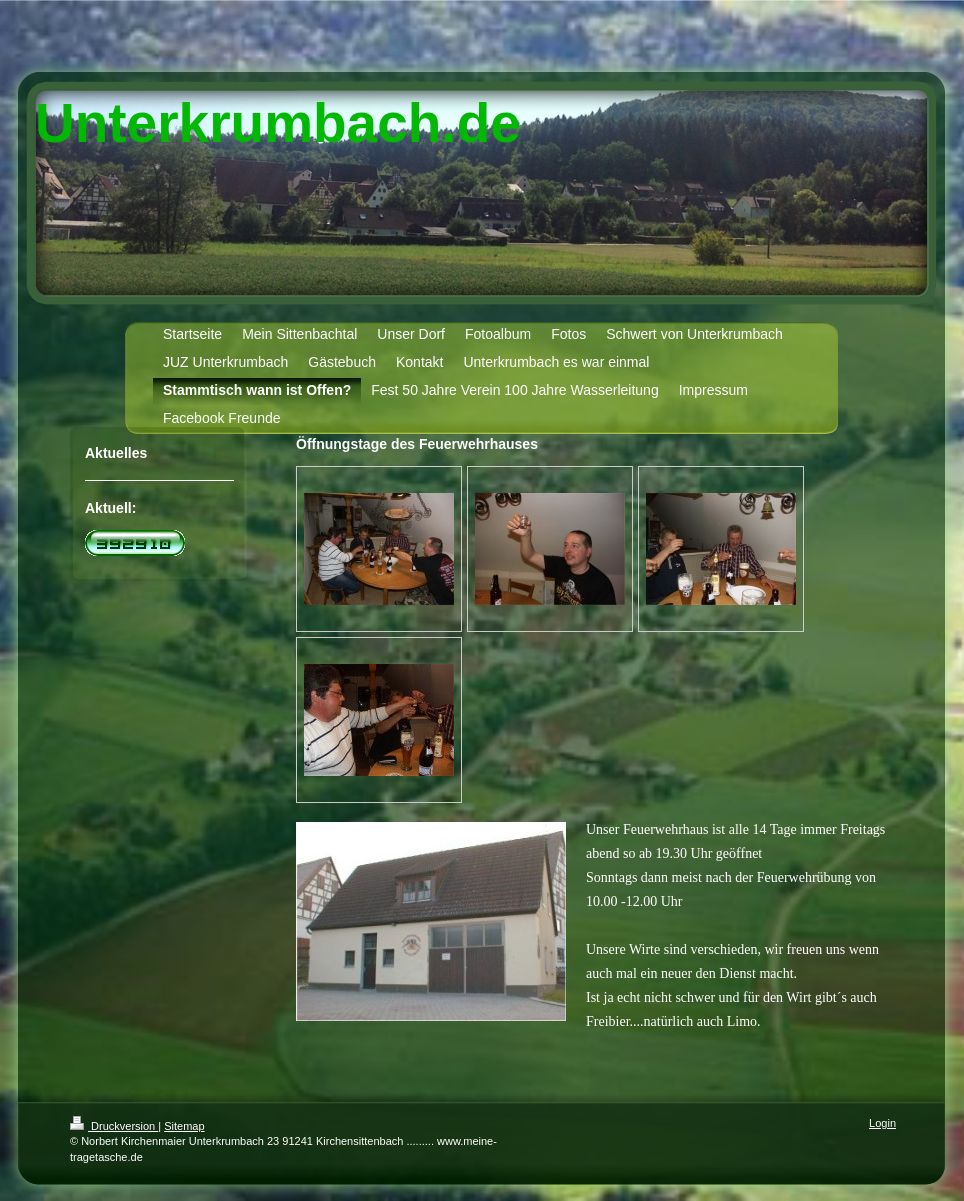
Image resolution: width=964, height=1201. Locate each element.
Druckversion (114, 1126)
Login (882, 1123)
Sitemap (184, 1126)
